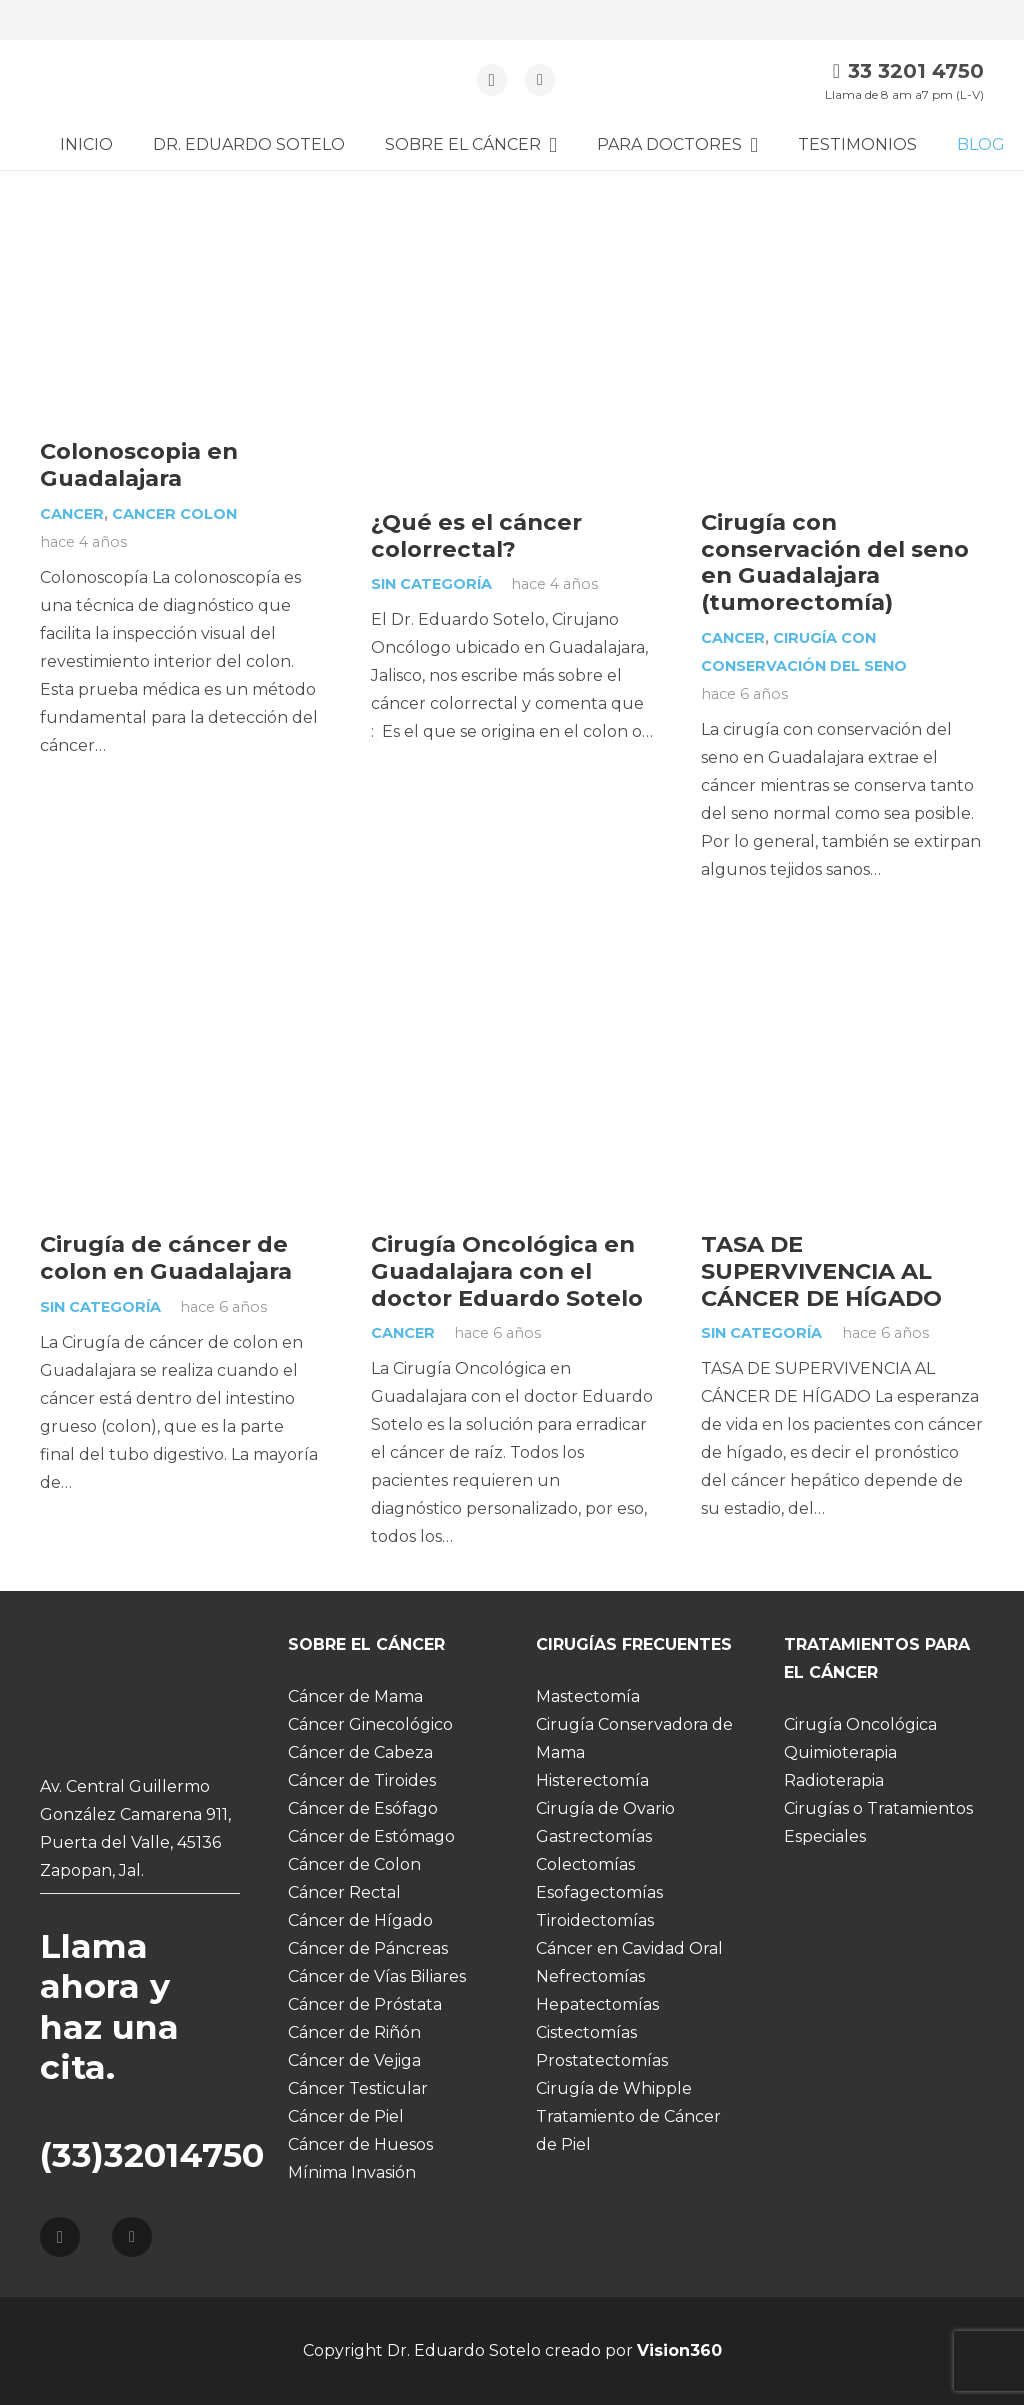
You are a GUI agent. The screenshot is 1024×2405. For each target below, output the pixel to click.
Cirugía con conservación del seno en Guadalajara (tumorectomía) (835, 562)
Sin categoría (431, 584)
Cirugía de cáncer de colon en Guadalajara (166, 1257)
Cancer (72, 514)
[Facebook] (540, 80)
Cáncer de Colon (354, 1864)
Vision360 (679, 2350)
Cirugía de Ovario (605, 1808)
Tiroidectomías (595, 1920)
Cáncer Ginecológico (370, 1724)
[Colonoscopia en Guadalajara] (181, 223)
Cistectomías (586, 2032)
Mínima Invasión (352, 2172)
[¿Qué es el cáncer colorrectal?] (512, 223)
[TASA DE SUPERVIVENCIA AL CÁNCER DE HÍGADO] (842, 945)
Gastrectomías (594, 1836)
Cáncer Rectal (344, 1892)
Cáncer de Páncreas (368, 1948)
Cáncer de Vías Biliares (377, 1976)
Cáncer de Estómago (371, 1836)
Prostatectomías (602, 2060)
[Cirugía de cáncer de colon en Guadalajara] (181, 945)
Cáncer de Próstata (365, 2004)
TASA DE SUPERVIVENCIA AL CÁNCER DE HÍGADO (821, 1271)
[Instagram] (492, 80)
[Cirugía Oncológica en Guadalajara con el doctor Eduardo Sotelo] (512, 945)
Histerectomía (592, 1780)
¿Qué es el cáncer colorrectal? (476, 535)
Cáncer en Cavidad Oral (629, 1948)
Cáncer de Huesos (360, 2144)
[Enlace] (123, 80)
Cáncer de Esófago (363, 1808)
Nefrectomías (590, 1976)
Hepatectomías (597, 2004)
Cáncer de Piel (346, 2116)
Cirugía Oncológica (860, 1724)
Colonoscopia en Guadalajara (139, 464)
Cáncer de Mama (355, 1696)
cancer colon (174, 514)
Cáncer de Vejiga (354, 2060)
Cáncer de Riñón (354, 2032)
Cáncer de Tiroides (362, 1780)
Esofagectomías (599, 1892)
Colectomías (585, 1864)
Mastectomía (588, 1696)
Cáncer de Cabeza (360, 1752)
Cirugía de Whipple (614, 2088)
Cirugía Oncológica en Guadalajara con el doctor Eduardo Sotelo (507, 1271)
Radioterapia (834, 1780)
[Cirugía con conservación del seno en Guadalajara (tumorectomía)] (842, 223)
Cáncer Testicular (358, 2088)
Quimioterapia (840, 1752)
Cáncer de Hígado (360, 1920)
